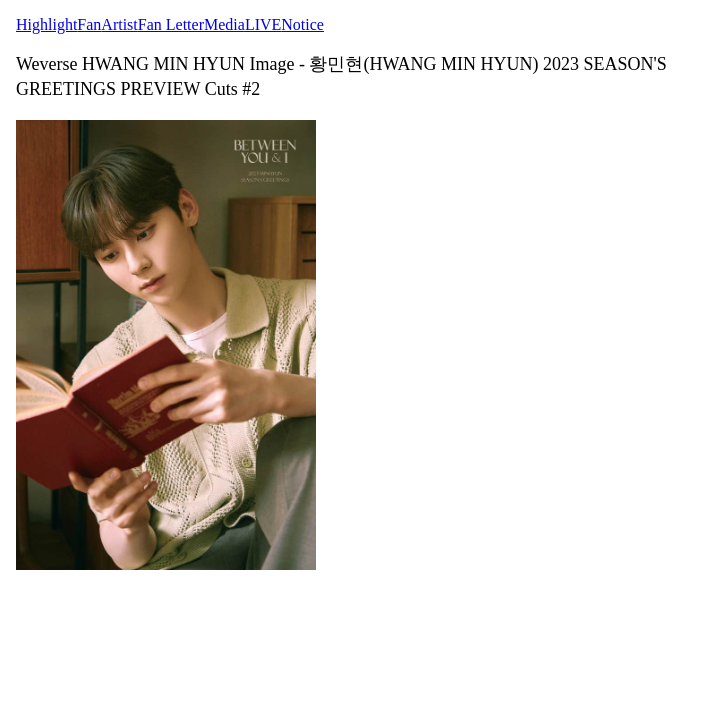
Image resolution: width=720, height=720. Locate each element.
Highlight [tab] (46, 24)
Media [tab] (224, 24)
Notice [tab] (302, 24)
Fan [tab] (89, 24)
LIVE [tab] (263, 24)
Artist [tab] (119, 24)
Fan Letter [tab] (171, 24)
